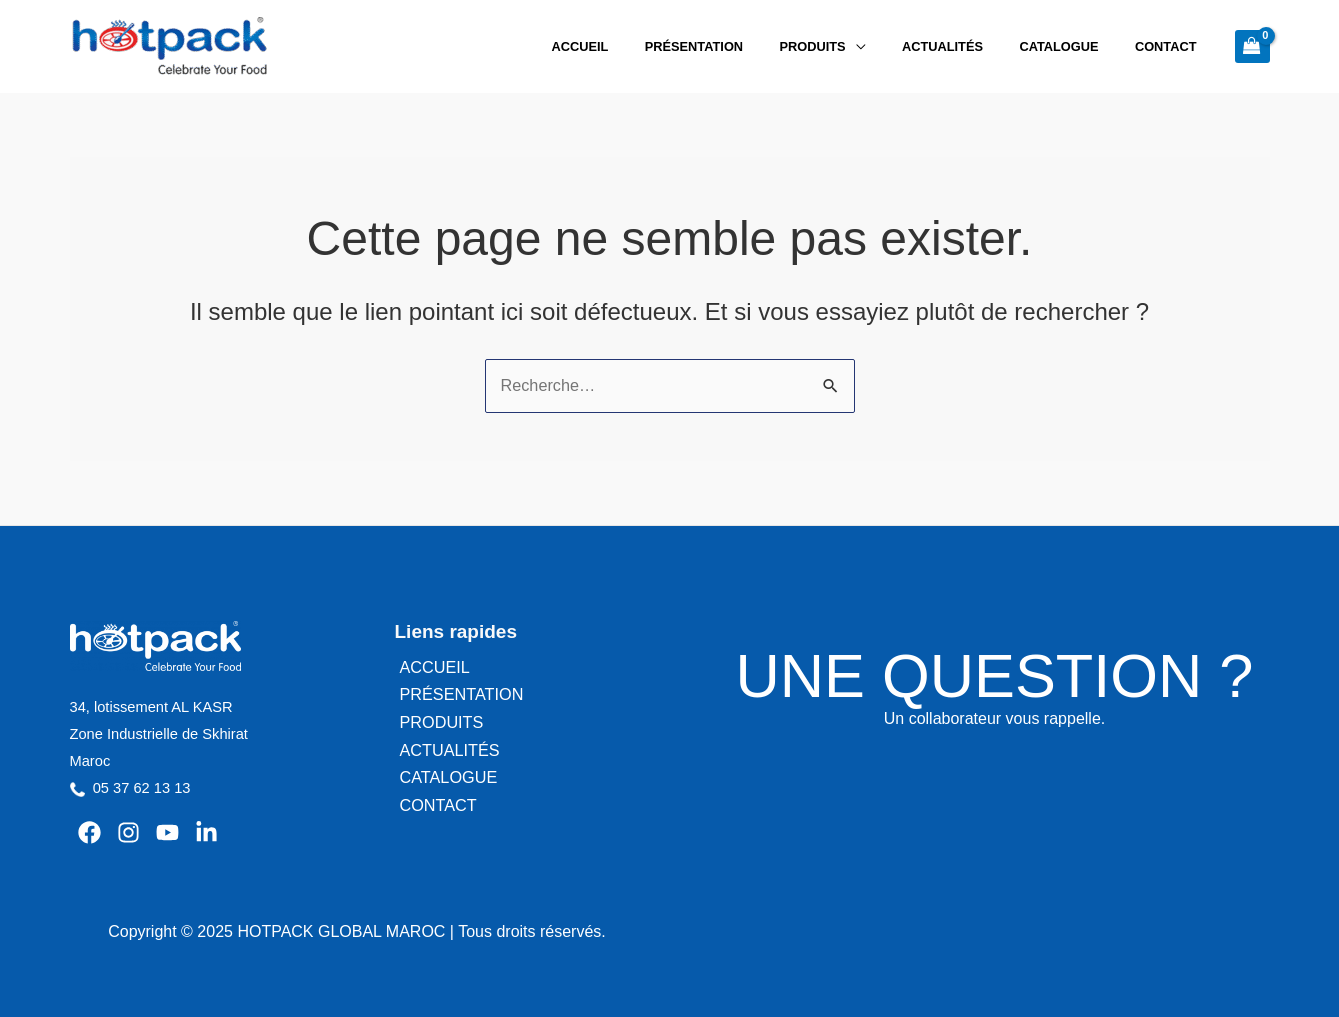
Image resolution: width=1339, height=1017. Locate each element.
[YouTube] (167, 831)
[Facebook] (89, 831)
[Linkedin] (206, 831)
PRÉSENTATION (742, 46)
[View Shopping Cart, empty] (1252, 46)
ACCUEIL (639, 46)
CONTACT (1171, 46)
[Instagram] (128, 831)
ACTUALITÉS (969, 46)
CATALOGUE (1075, 46)
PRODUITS (850, 46)
